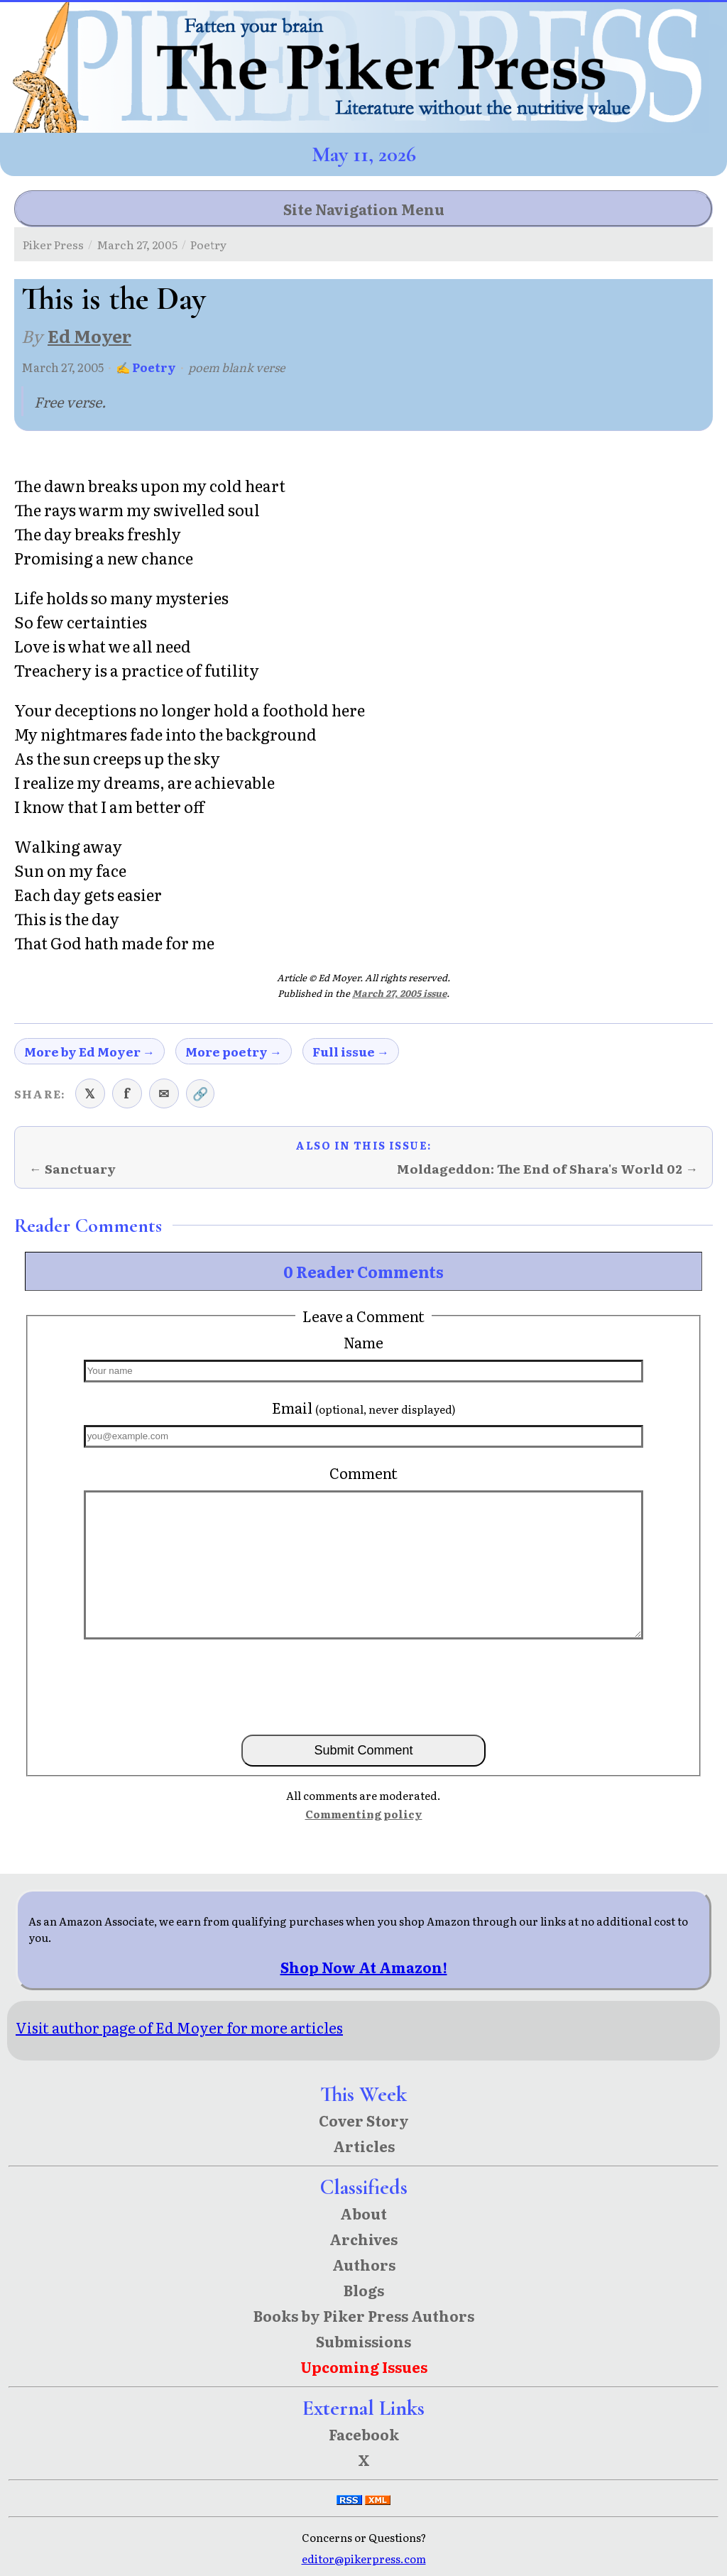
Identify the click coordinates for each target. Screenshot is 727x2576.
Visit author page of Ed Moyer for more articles (179, 2027)
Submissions (363, 2341)
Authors (363, 2264)
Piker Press (53, 244)
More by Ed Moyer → (89, 1051)
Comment (363, 1472)
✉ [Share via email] (163, 1093)
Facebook (364, 2434)
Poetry (208, 244)
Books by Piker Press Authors (363, 2315)
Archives (363, 2238)
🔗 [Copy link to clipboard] (200, 1093)
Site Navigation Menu (363, 208)
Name (363, 1342)
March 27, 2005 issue (399, 993)
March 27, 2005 (137, 244)
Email (364, 1407)
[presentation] (363, 1685)
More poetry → (233, 1051)
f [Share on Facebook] (127, 1093)
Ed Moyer (89, 335)
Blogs (364, 2290)
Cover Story (364, 2120)
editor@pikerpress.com (364, 2558)
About (363, 2213)
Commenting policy (363, 1814)
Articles (364, 2145)
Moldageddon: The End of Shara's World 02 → (547, 1168)
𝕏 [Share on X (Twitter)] (89, 1093)
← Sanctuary (72, 1168)
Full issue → (350, 1051)
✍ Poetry (146, 367)
